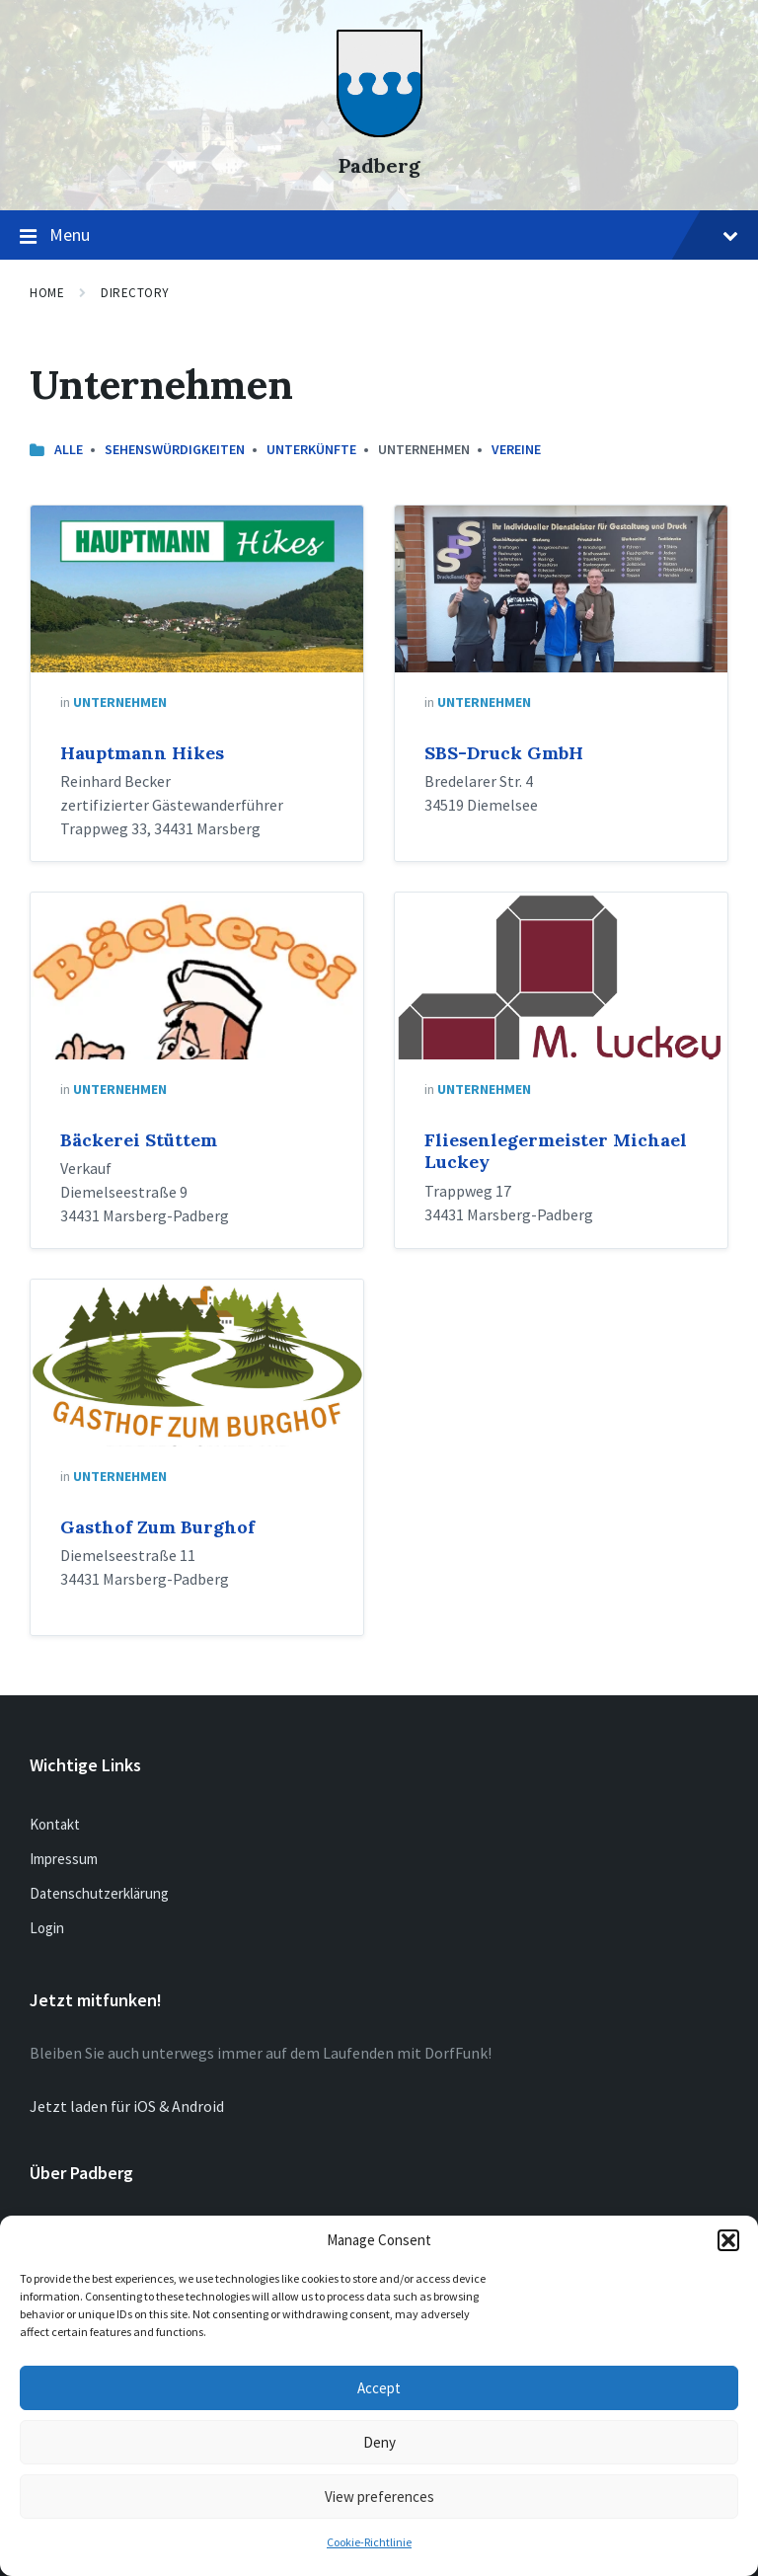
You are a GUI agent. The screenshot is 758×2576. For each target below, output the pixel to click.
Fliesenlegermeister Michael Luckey (555, 1151)
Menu (379, 236)
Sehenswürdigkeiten (175, 449)
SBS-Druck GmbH (503, 753)
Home (47, 292)
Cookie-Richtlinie (369, 2542)
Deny (379, 2442)
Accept (379, 2388)
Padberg (379, 165)
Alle (68, 449)
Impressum (64, 1858)
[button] (728, 2240)
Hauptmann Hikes (142, 753)
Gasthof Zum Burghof (157, 1527)
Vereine (516, 449)
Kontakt (55, 1824)
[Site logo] (379, 131)
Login (47, 1927)
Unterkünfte (311, 449)
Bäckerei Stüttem (138, 1140)
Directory (135, 292)
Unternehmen (120, 702)
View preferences (379, 2496)
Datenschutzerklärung (99, 1893)
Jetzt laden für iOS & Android (127, 2106)
